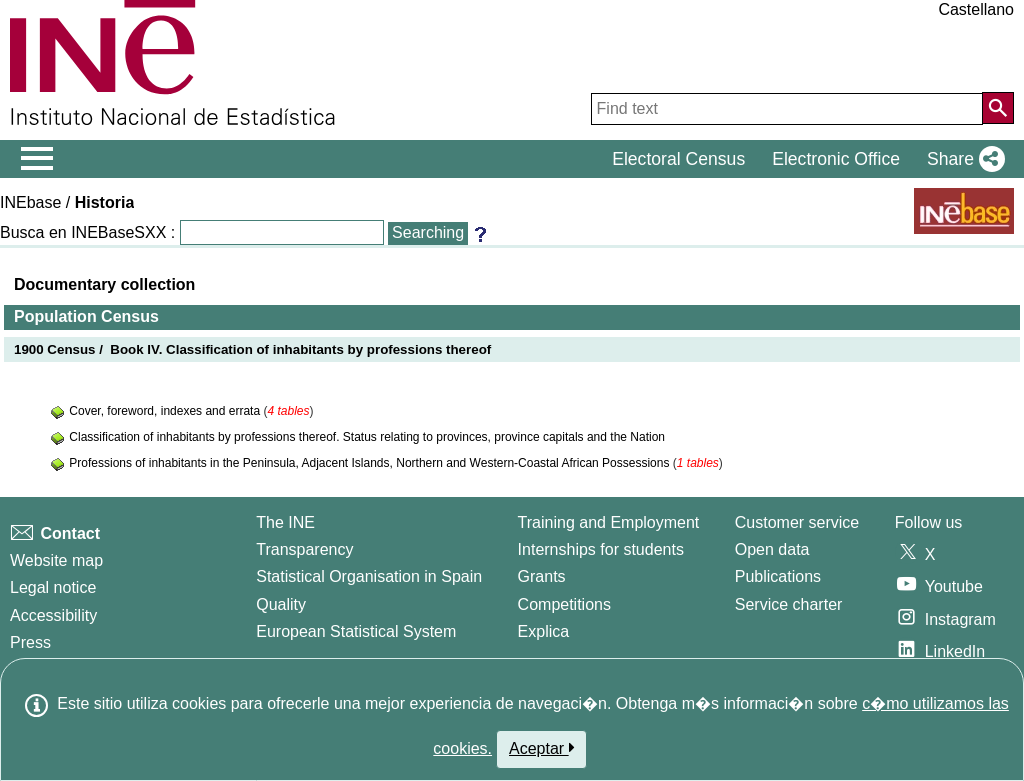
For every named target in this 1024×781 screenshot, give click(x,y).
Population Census (86, 316)
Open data (772, 549)
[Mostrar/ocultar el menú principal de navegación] (37, 159)
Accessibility (53, 615)
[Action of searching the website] (998, 108)
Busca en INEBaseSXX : (87, 232)
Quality (281, 604)
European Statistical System (356, 631)
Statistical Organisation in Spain (369, 576)
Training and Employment (609, 522)
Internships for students (601, 549)
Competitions (564, 604)
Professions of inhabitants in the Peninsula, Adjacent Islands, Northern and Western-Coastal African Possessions (370, 463)
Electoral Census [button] (678, 159)
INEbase (30, 202)
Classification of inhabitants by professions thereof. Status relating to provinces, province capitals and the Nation (367, 437)
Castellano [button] (976, 9)
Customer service (797, 522)
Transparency (304, 549)
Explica (544, 631)
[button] (962, 159)
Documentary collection (104, 284)
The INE (285, 522)
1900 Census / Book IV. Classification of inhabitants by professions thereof (252, 349)
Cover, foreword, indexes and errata (166, 411)
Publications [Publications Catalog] (778, 576)
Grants (542, 576)
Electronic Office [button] (836, 159)
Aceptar (541, 748)
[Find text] (787, 109)
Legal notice (53, 587)
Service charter (789, 604)
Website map (56, 560)
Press (30, 642)
